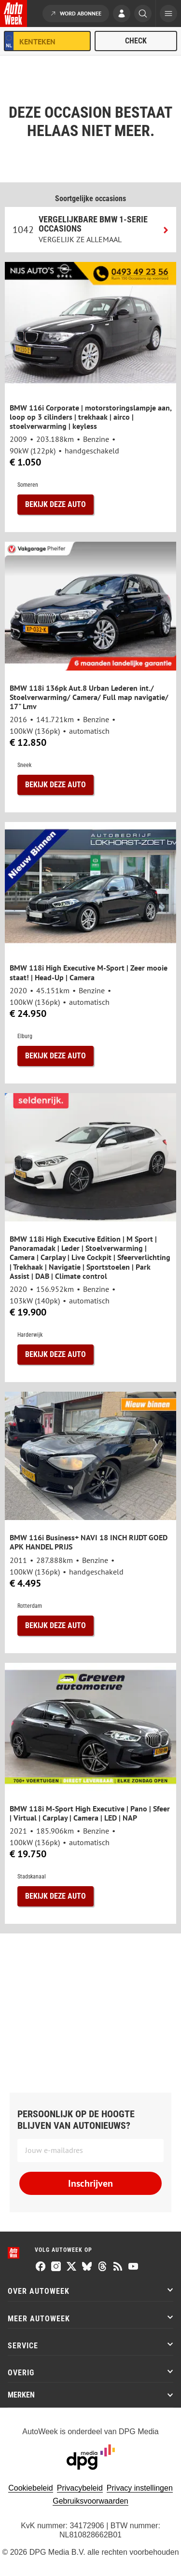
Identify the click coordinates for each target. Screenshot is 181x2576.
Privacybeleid (80, 2488)
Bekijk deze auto (55, 504)
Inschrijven (90, 2183)
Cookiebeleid (30, 2488)
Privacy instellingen (140, 2488)
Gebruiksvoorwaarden (90, 2501)
